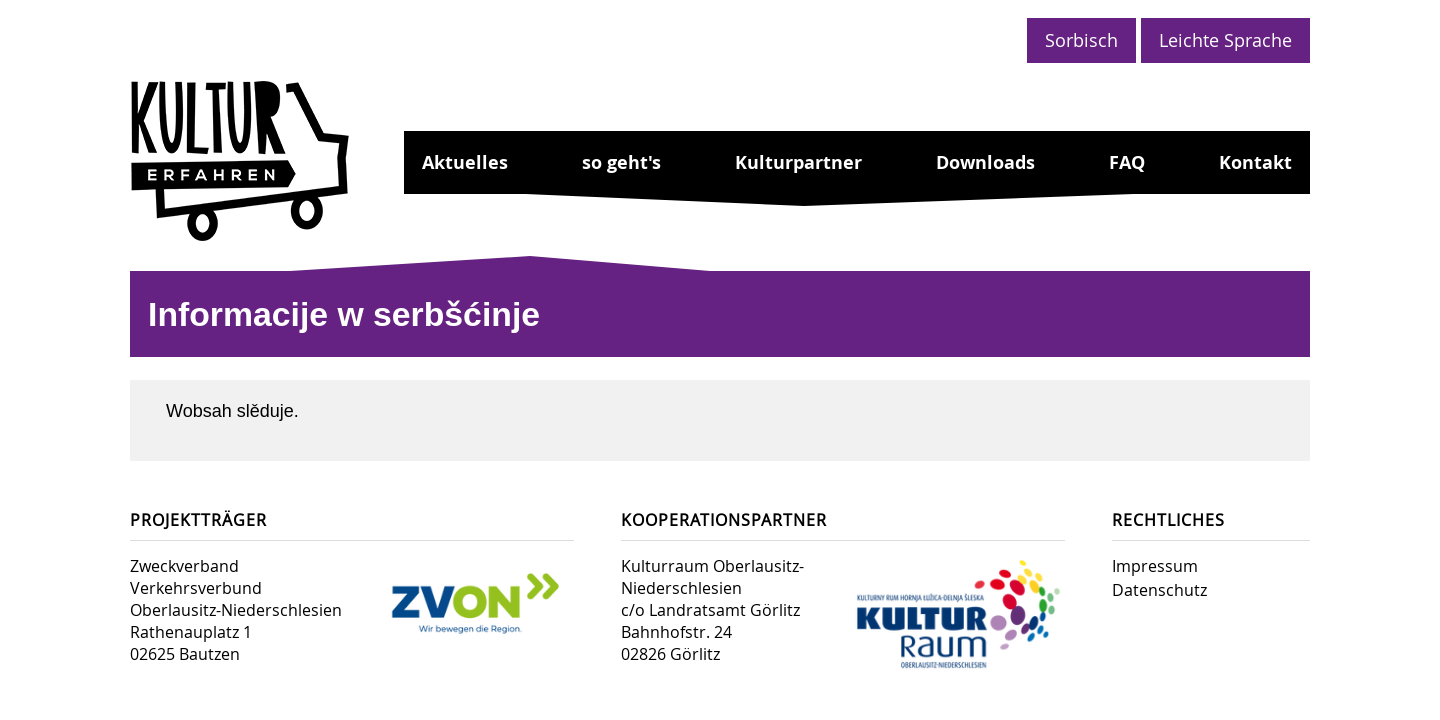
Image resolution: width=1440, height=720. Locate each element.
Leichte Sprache (1225, 40)
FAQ (1127, 162)
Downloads (985, 162)
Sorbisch (1081, 40)
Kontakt (1255, 162)
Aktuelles (465, 162)
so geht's (621, 162)
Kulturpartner (798, 162)
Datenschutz (1159, 590)
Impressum (1155, 566)
